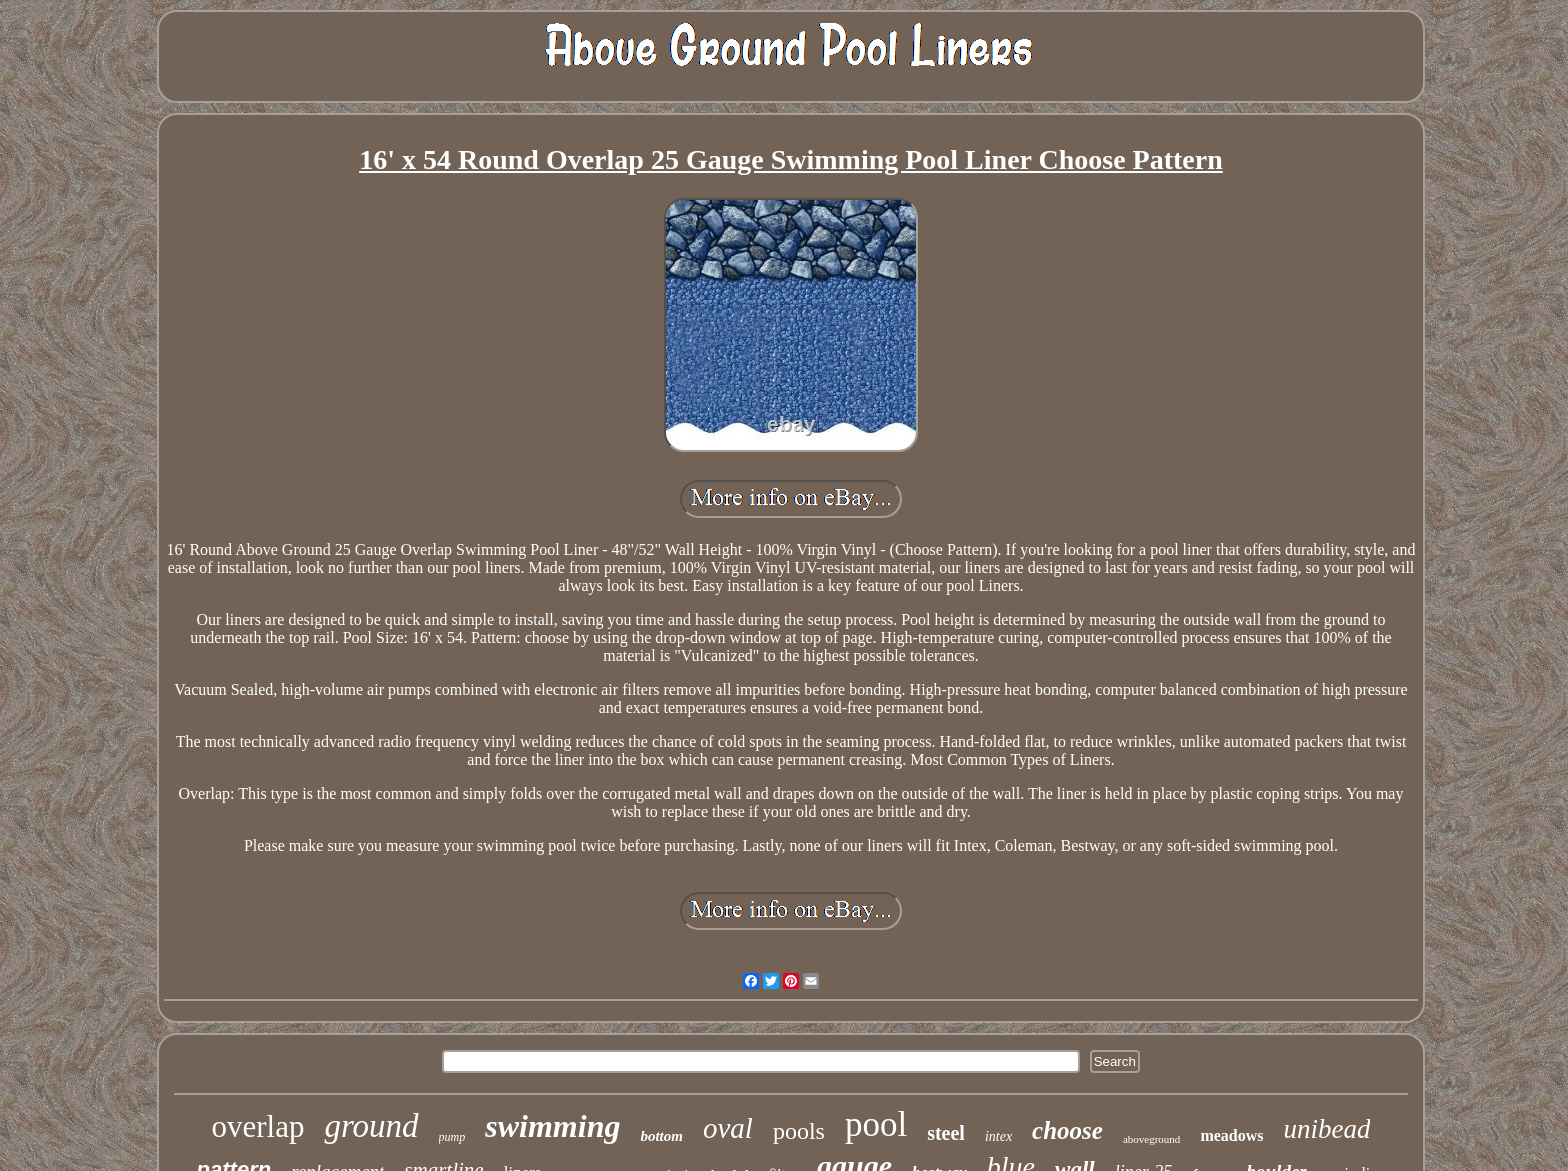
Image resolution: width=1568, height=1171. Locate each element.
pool (876, 1124)
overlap (258, 1126)
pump (452, 1137)
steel (946, 1133)
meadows (1231, 1135)
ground (371, 1126)
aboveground (1151, 1139)
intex (998, 1136)
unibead (1326, 1129)
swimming (552, 1126)
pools (799, 1131)
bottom (661, 1136)
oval (728, 1128)
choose (1067, 1130)
